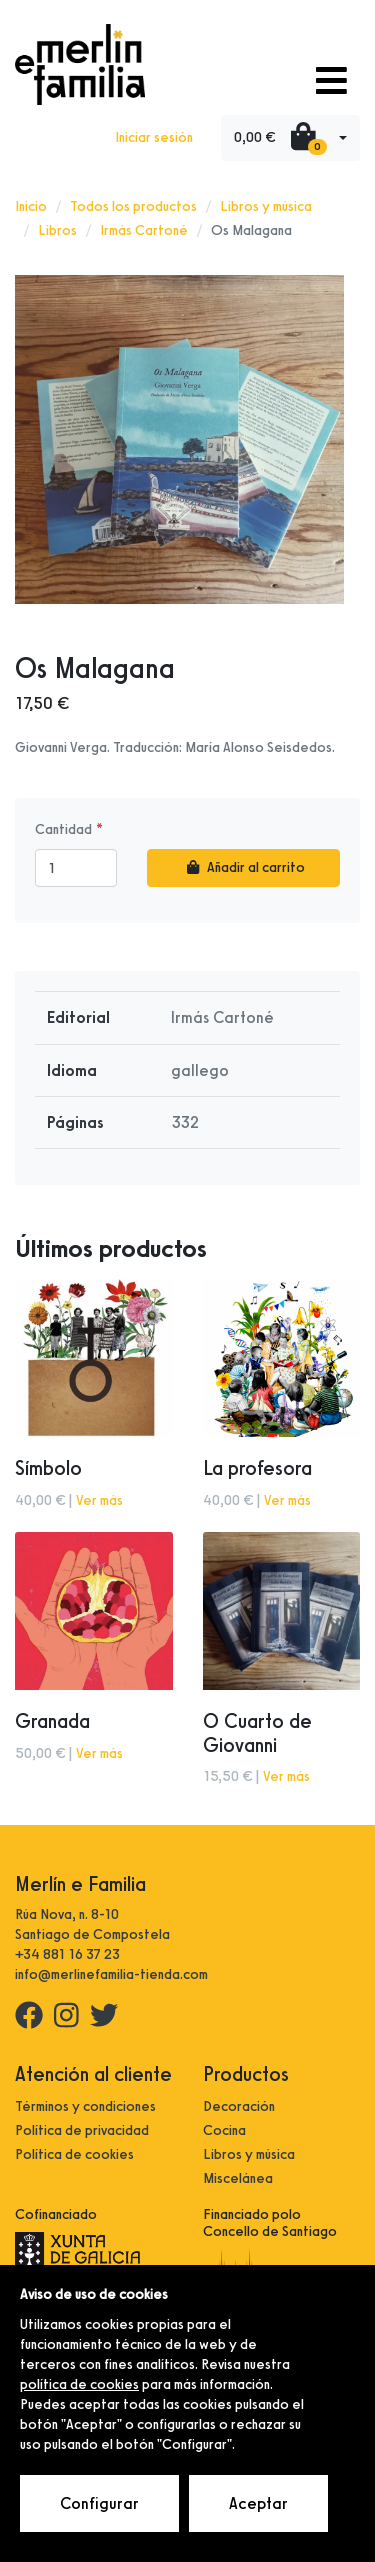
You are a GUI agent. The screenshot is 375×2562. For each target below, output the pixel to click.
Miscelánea (238, 2178)
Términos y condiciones (85, 2106)
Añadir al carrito (243, 867)
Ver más (99, 1500)
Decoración (239, 2106)
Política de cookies (74, 2154)
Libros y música (266, 206)
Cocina (224, 2130)
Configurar (99, 2503)
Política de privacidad (82, 2130)
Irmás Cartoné (144, 230)
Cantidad (63, 829)
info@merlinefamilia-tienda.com (111, 1974)
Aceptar (258, 2503)
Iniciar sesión (154, 137)
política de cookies (79, 2384)
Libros (57, 230)
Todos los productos (133, 206)
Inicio (31, 206)
